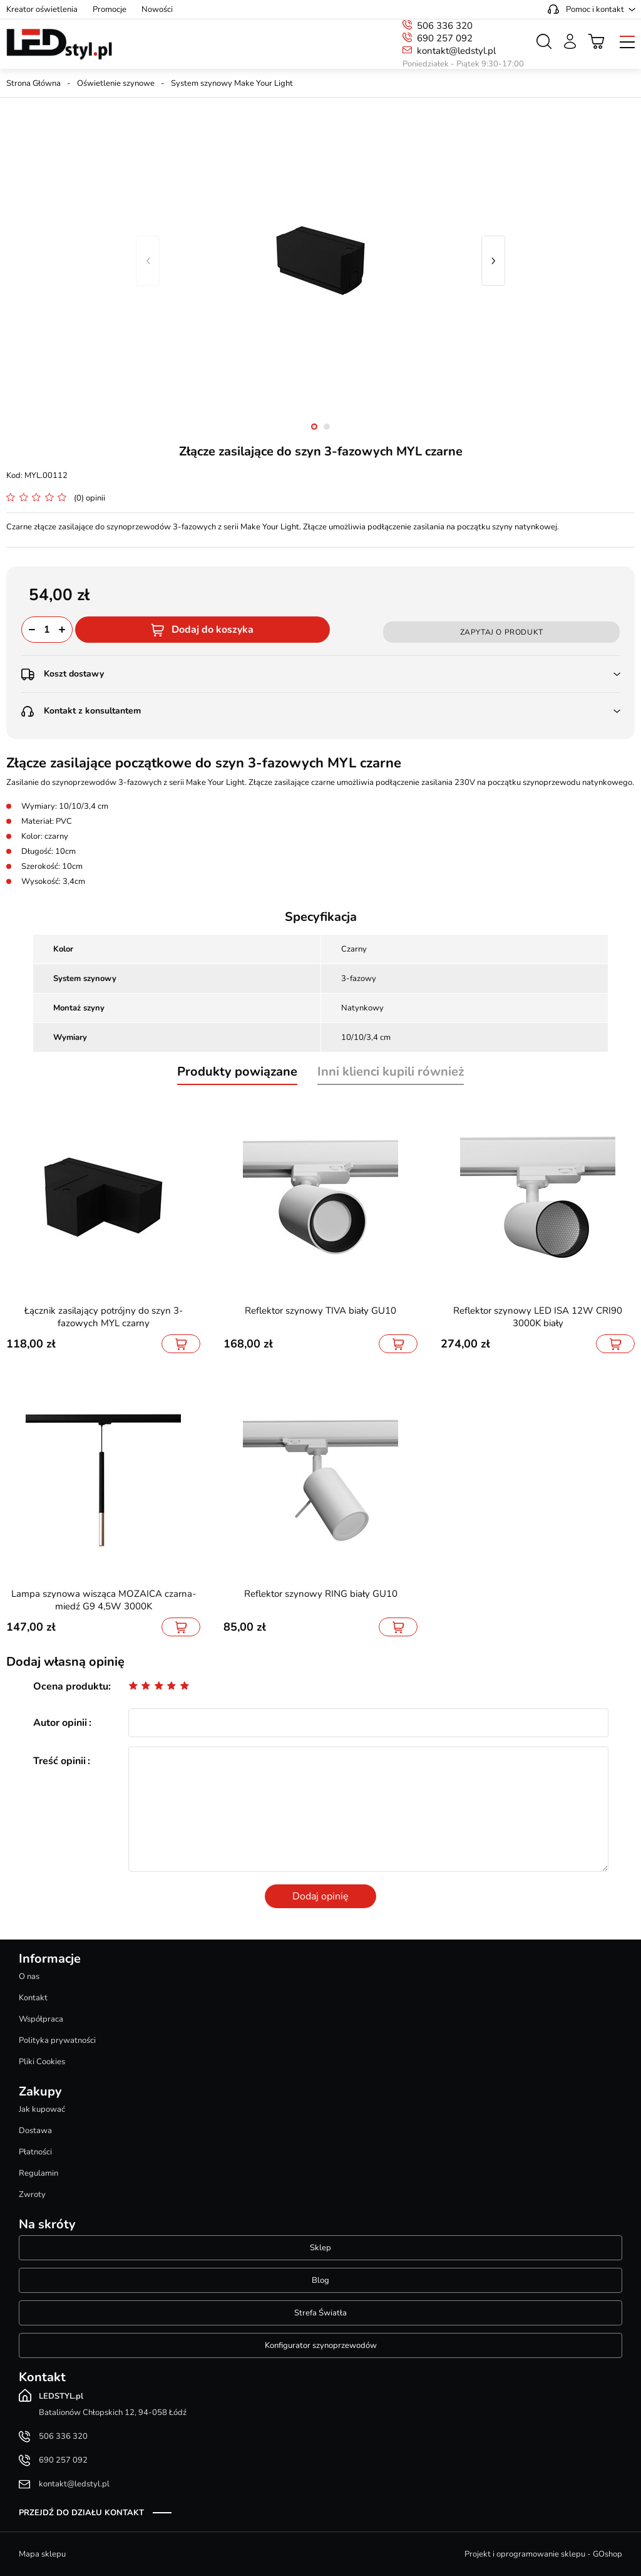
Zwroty (32, 2194)
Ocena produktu (70, 1686)
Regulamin (38, 2173)
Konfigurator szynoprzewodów (321, 2345)
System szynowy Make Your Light (232, 83)
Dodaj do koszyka (213, 629)
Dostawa (35, 2130)
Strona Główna (33, 83)
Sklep (320, 2247)
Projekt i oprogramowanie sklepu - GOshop (543, 2554)
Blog (320, 2280)
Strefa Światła (320, 2313)
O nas (29, 1976)
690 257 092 (445, 38)
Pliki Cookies (42, 2061)
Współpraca (41, 2019)
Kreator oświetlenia (42, 9)
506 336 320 (445, 25)
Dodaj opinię (320, 1896)
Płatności (35, 2152)
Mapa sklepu (42, 2554)
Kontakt (33, 1997)
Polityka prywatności (57, 2040)
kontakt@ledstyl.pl (456, 50)
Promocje (109, 9)
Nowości (157, 9)
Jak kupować (42, 2109)
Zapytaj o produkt (501, 632)
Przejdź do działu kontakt (81, 2512)
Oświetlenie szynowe (116, 83)
